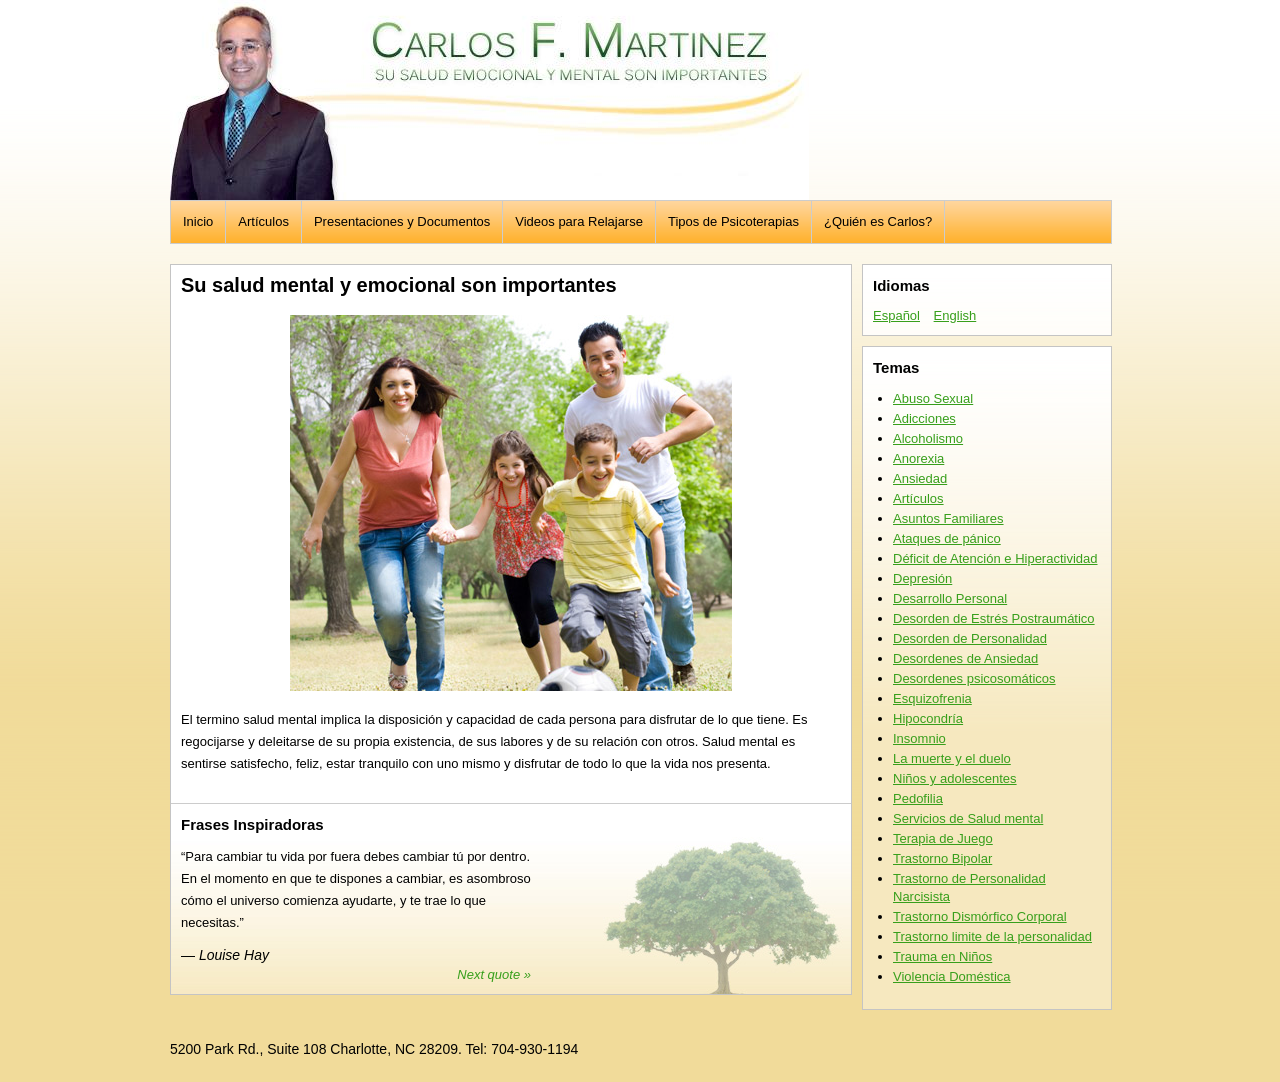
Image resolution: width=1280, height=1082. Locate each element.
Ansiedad (920, 478)
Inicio (198, 221)
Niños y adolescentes (955, 778)
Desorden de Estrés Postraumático (994, 618)
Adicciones (924, 418)
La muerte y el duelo (952, 758)
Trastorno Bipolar (942, 858)
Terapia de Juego (943, 838)
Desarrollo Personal (950, 598)
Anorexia (918, 458)
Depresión (922, 578)
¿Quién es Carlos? (878, 221)
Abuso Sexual (933, 398)
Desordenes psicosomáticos (974, 678)
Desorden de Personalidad (970, 638)
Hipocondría (928, 718)
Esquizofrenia (932, 698)
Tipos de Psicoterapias (733, 221)
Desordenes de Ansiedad (965, 658)
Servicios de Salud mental (968, 818)
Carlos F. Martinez (489, 100)
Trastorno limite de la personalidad (992, 936)
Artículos (263, 221)
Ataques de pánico (947, 538)
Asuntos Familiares (948, 518)
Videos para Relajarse (579, 221)
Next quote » (494, 974)
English (955, 315)
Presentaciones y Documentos (402, 221)
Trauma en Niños (942, 956)
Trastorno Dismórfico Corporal (980, 916)
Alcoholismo (928, 438)
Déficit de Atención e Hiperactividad (995, 558)
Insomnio (919, 738)
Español (896, 315)
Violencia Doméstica (952, 976)
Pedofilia (918, 798)
